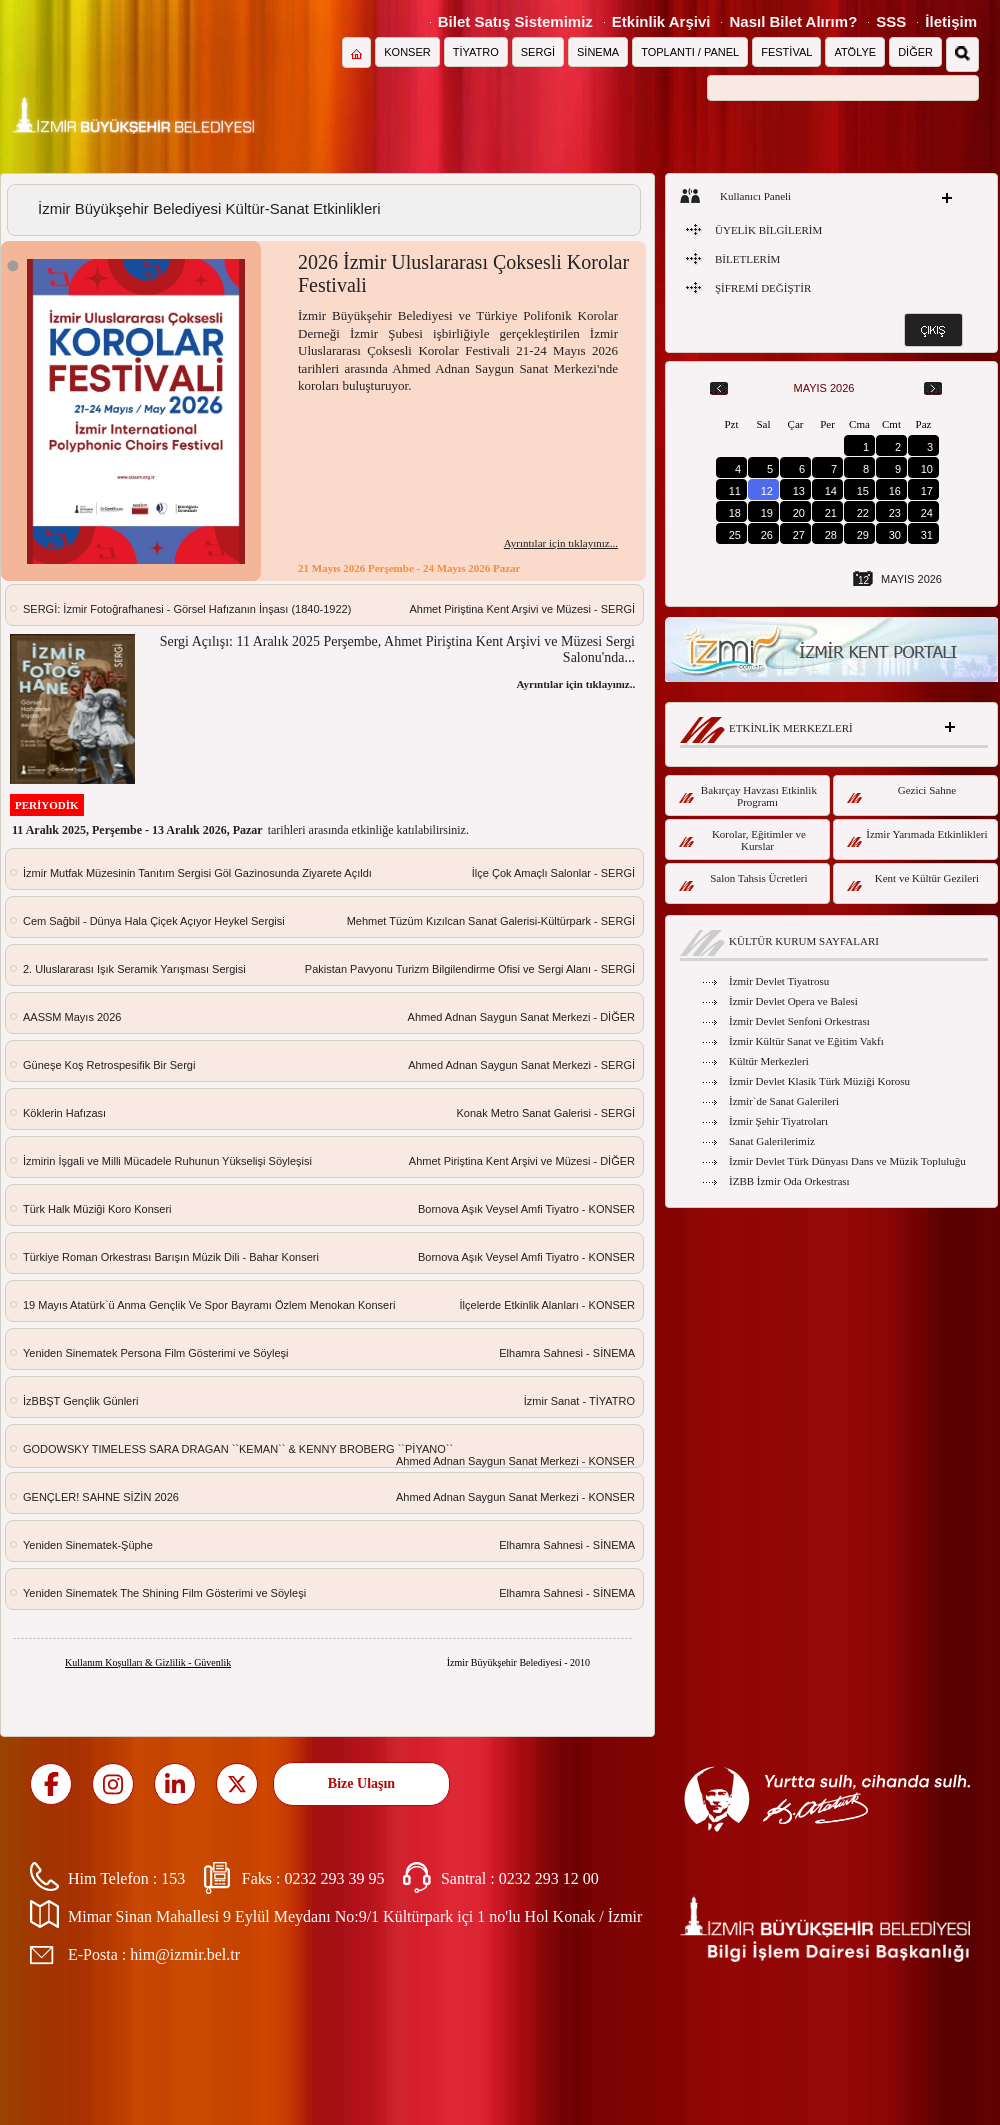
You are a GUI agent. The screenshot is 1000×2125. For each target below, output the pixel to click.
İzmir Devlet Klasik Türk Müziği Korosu (819, 1081)
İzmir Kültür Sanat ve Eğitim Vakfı (806, 1041)
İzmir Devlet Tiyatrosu (779, 981)
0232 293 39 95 (334, 1878)
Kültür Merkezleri (769, 1061)
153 (173, 1878)
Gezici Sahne (901, 793)
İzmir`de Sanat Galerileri (784, 1101)
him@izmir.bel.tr (185, 1954)
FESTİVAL (786, 52)
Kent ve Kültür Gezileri (913, 881)
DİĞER (915, 52)
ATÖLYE (855, 52)
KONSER (407, 52)
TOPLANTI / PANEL (690, 52)
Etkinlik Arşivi (661, 21)
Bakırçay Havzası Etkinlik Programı (748, 796)
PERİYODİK (47, 805)
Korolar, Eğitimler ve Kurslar (742, 840)
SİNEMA (598, 52)
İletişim (951, 21)
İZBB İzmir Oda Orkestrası (789, 1181)
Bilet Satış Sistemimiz (515, 21)
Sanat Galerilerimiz (772, 1141)
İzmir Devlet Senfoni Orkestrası (799, 1021)
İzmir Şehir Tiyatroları (778, 1121)
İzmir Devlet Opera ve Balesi (793, 1001)
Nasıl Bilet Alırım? (793, 21)
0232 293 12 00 (549, 1878)
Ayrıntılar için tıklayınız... (561, 543)
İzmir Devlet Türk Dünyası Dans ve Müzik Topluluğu (847, 1161)
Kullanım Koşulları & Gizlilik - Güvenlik (148, 1662)
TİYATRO (476, 52)
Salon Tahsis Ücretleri (743, 881)
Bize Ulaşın (361, 1783)
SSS (891, 21)
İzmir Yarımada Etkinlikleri (917, 837)
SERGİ (538, 52)
